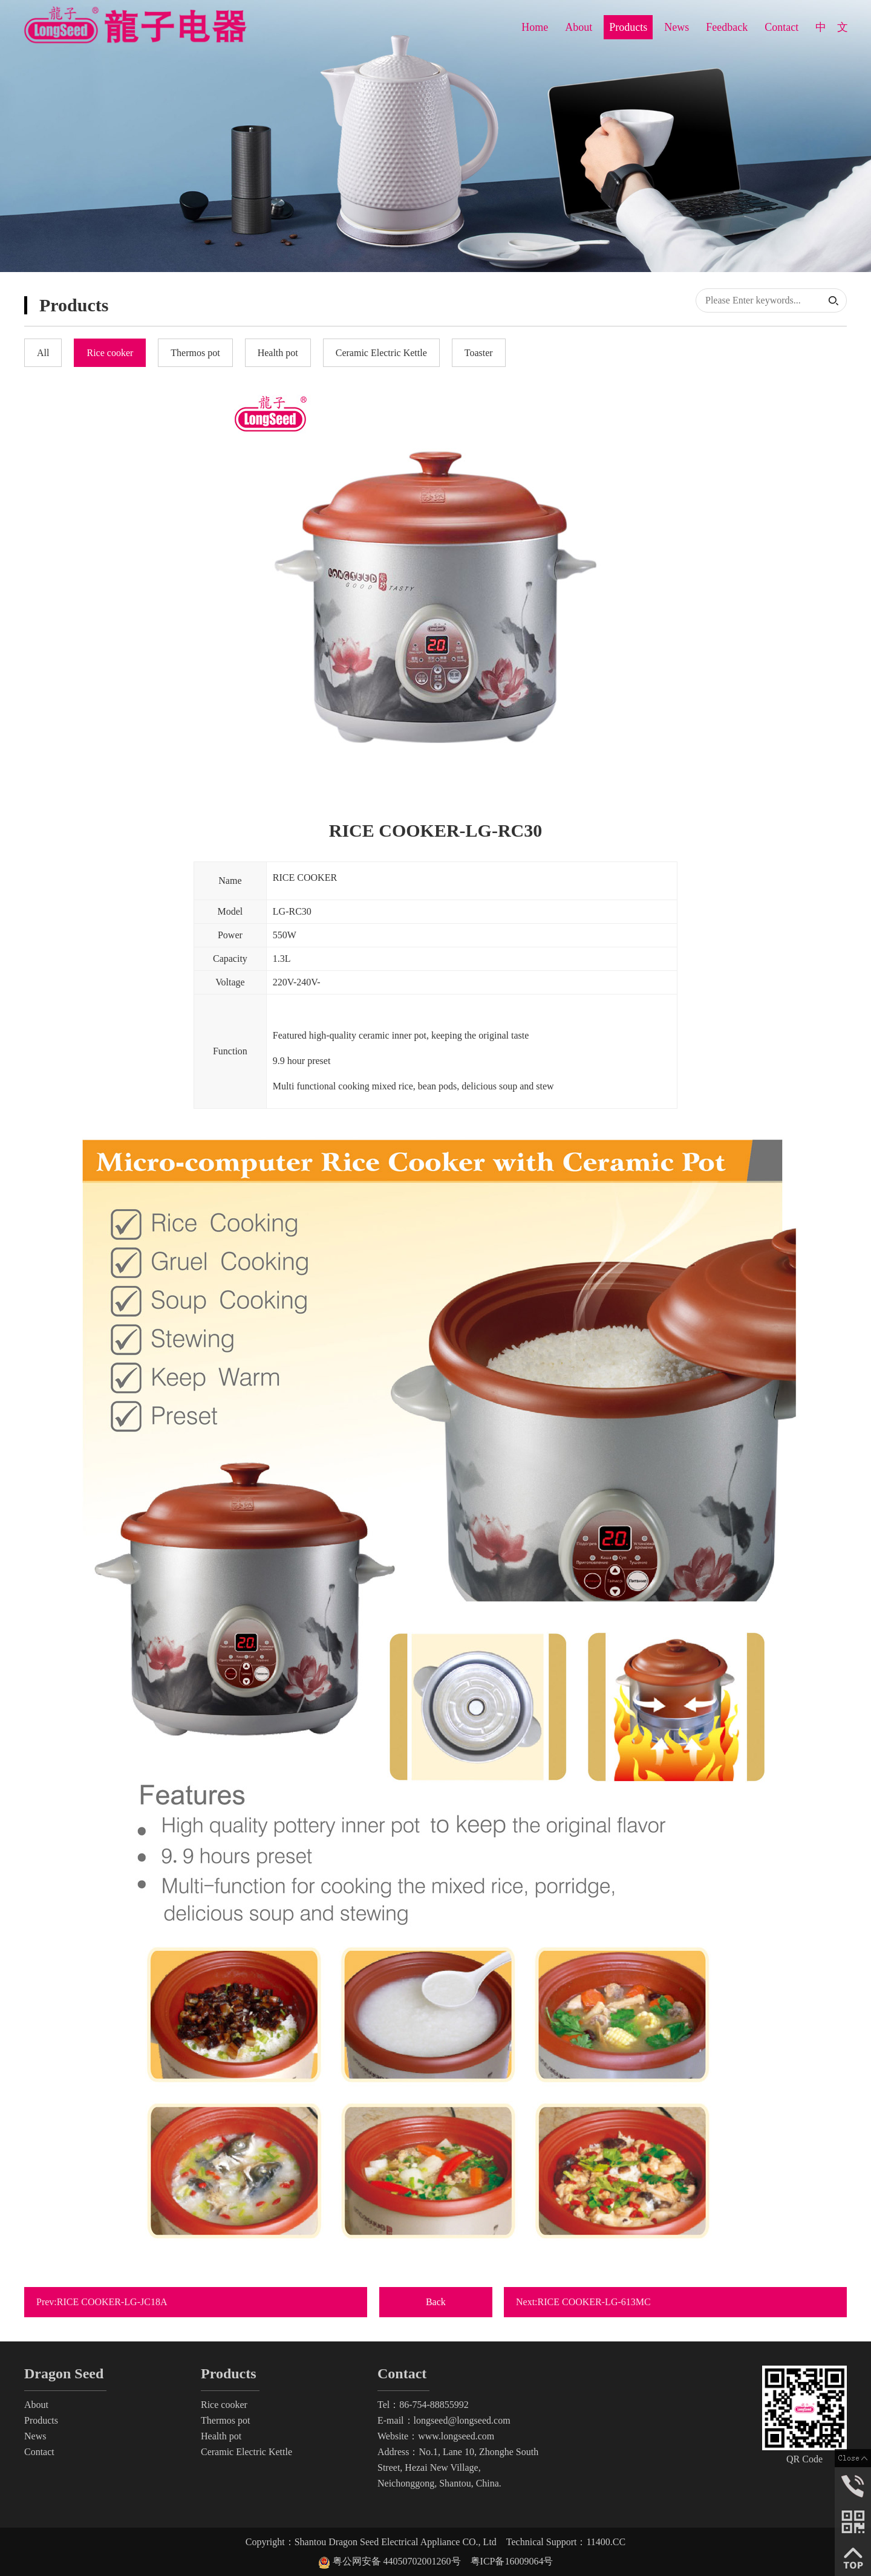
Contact (781, 27)
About (578, 27)
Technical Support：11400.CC (565, 2542)
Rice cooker (224, 2404)
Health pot (221, 2436)
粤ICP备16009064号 (512, 2561)
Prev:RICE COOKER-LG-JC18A (108, 2302)
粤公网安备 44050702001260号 (394, 2561)
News (676, 27)
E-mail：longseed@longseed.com (444, 2420)
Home (534, 27)
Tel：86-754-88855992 (423, 2404)
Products (628, 27)
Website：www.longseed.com (435, 2436)
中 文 (831, 27)
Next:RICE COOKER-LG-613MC (590, 2302)
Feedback (727, 27)
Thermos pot (225, 2420)
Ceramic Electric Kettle (246, 2452)
